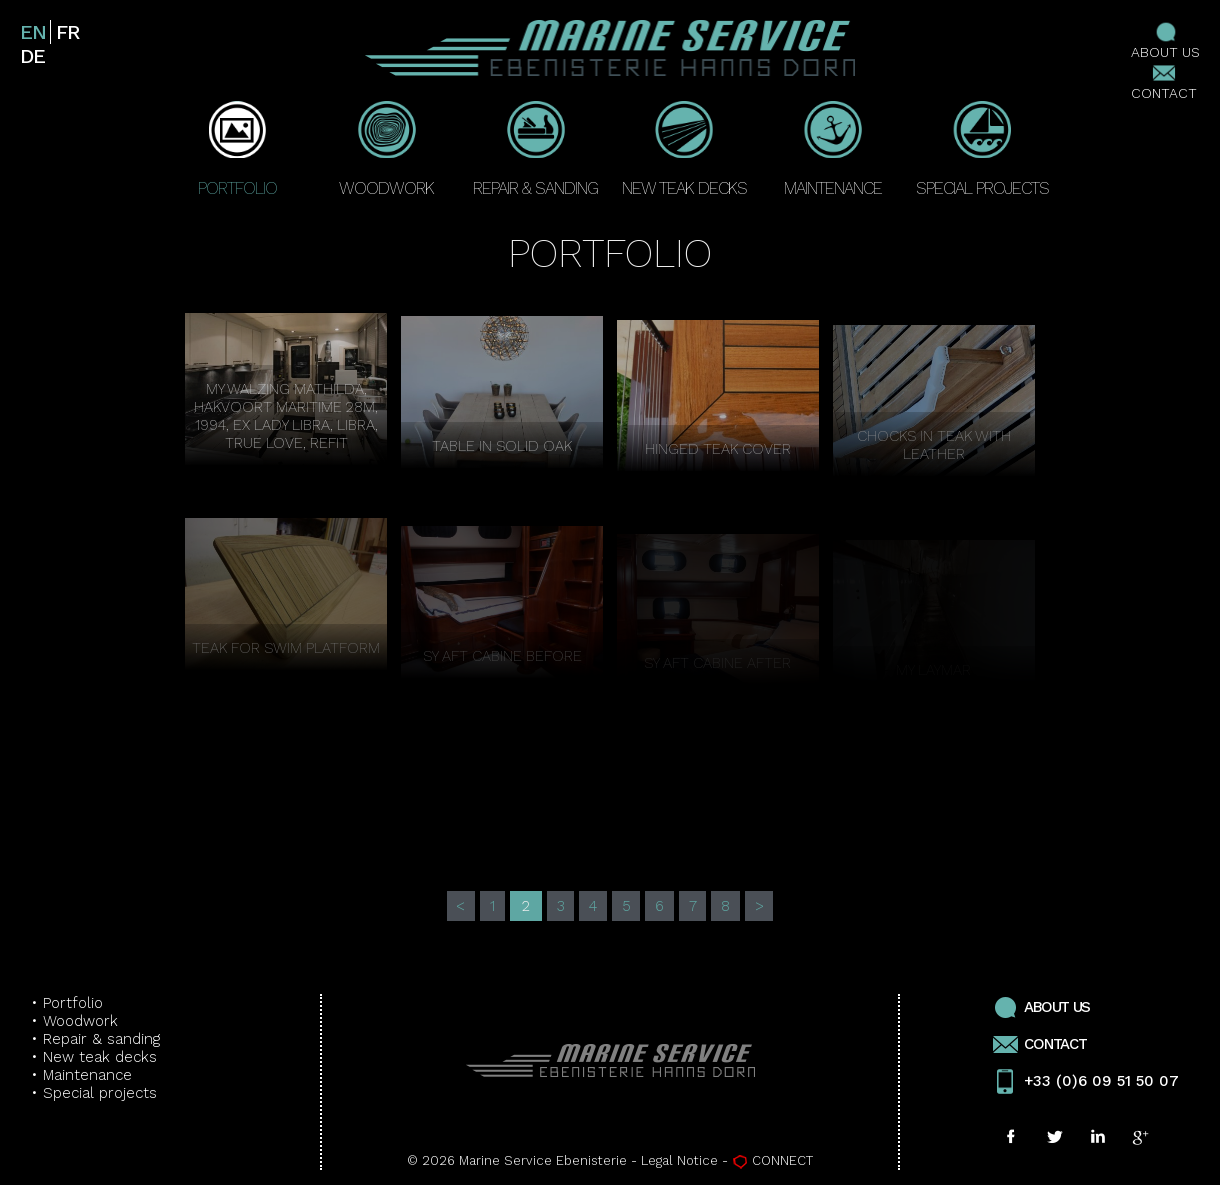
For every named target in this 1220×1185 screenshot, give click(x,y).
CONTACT (1164, 81)
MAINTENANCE (833, 149)
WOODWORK (386, 149)
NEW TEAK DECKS (684, 149)
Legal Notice (679, 1160)
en (32, 32)
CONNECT (772, 1160)
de (32, 56)
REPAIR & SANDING (535, 149)
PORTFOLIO (237, 149)
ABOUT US (1165, 40)
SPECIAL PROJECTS (982, 149)
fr (67, 32)
